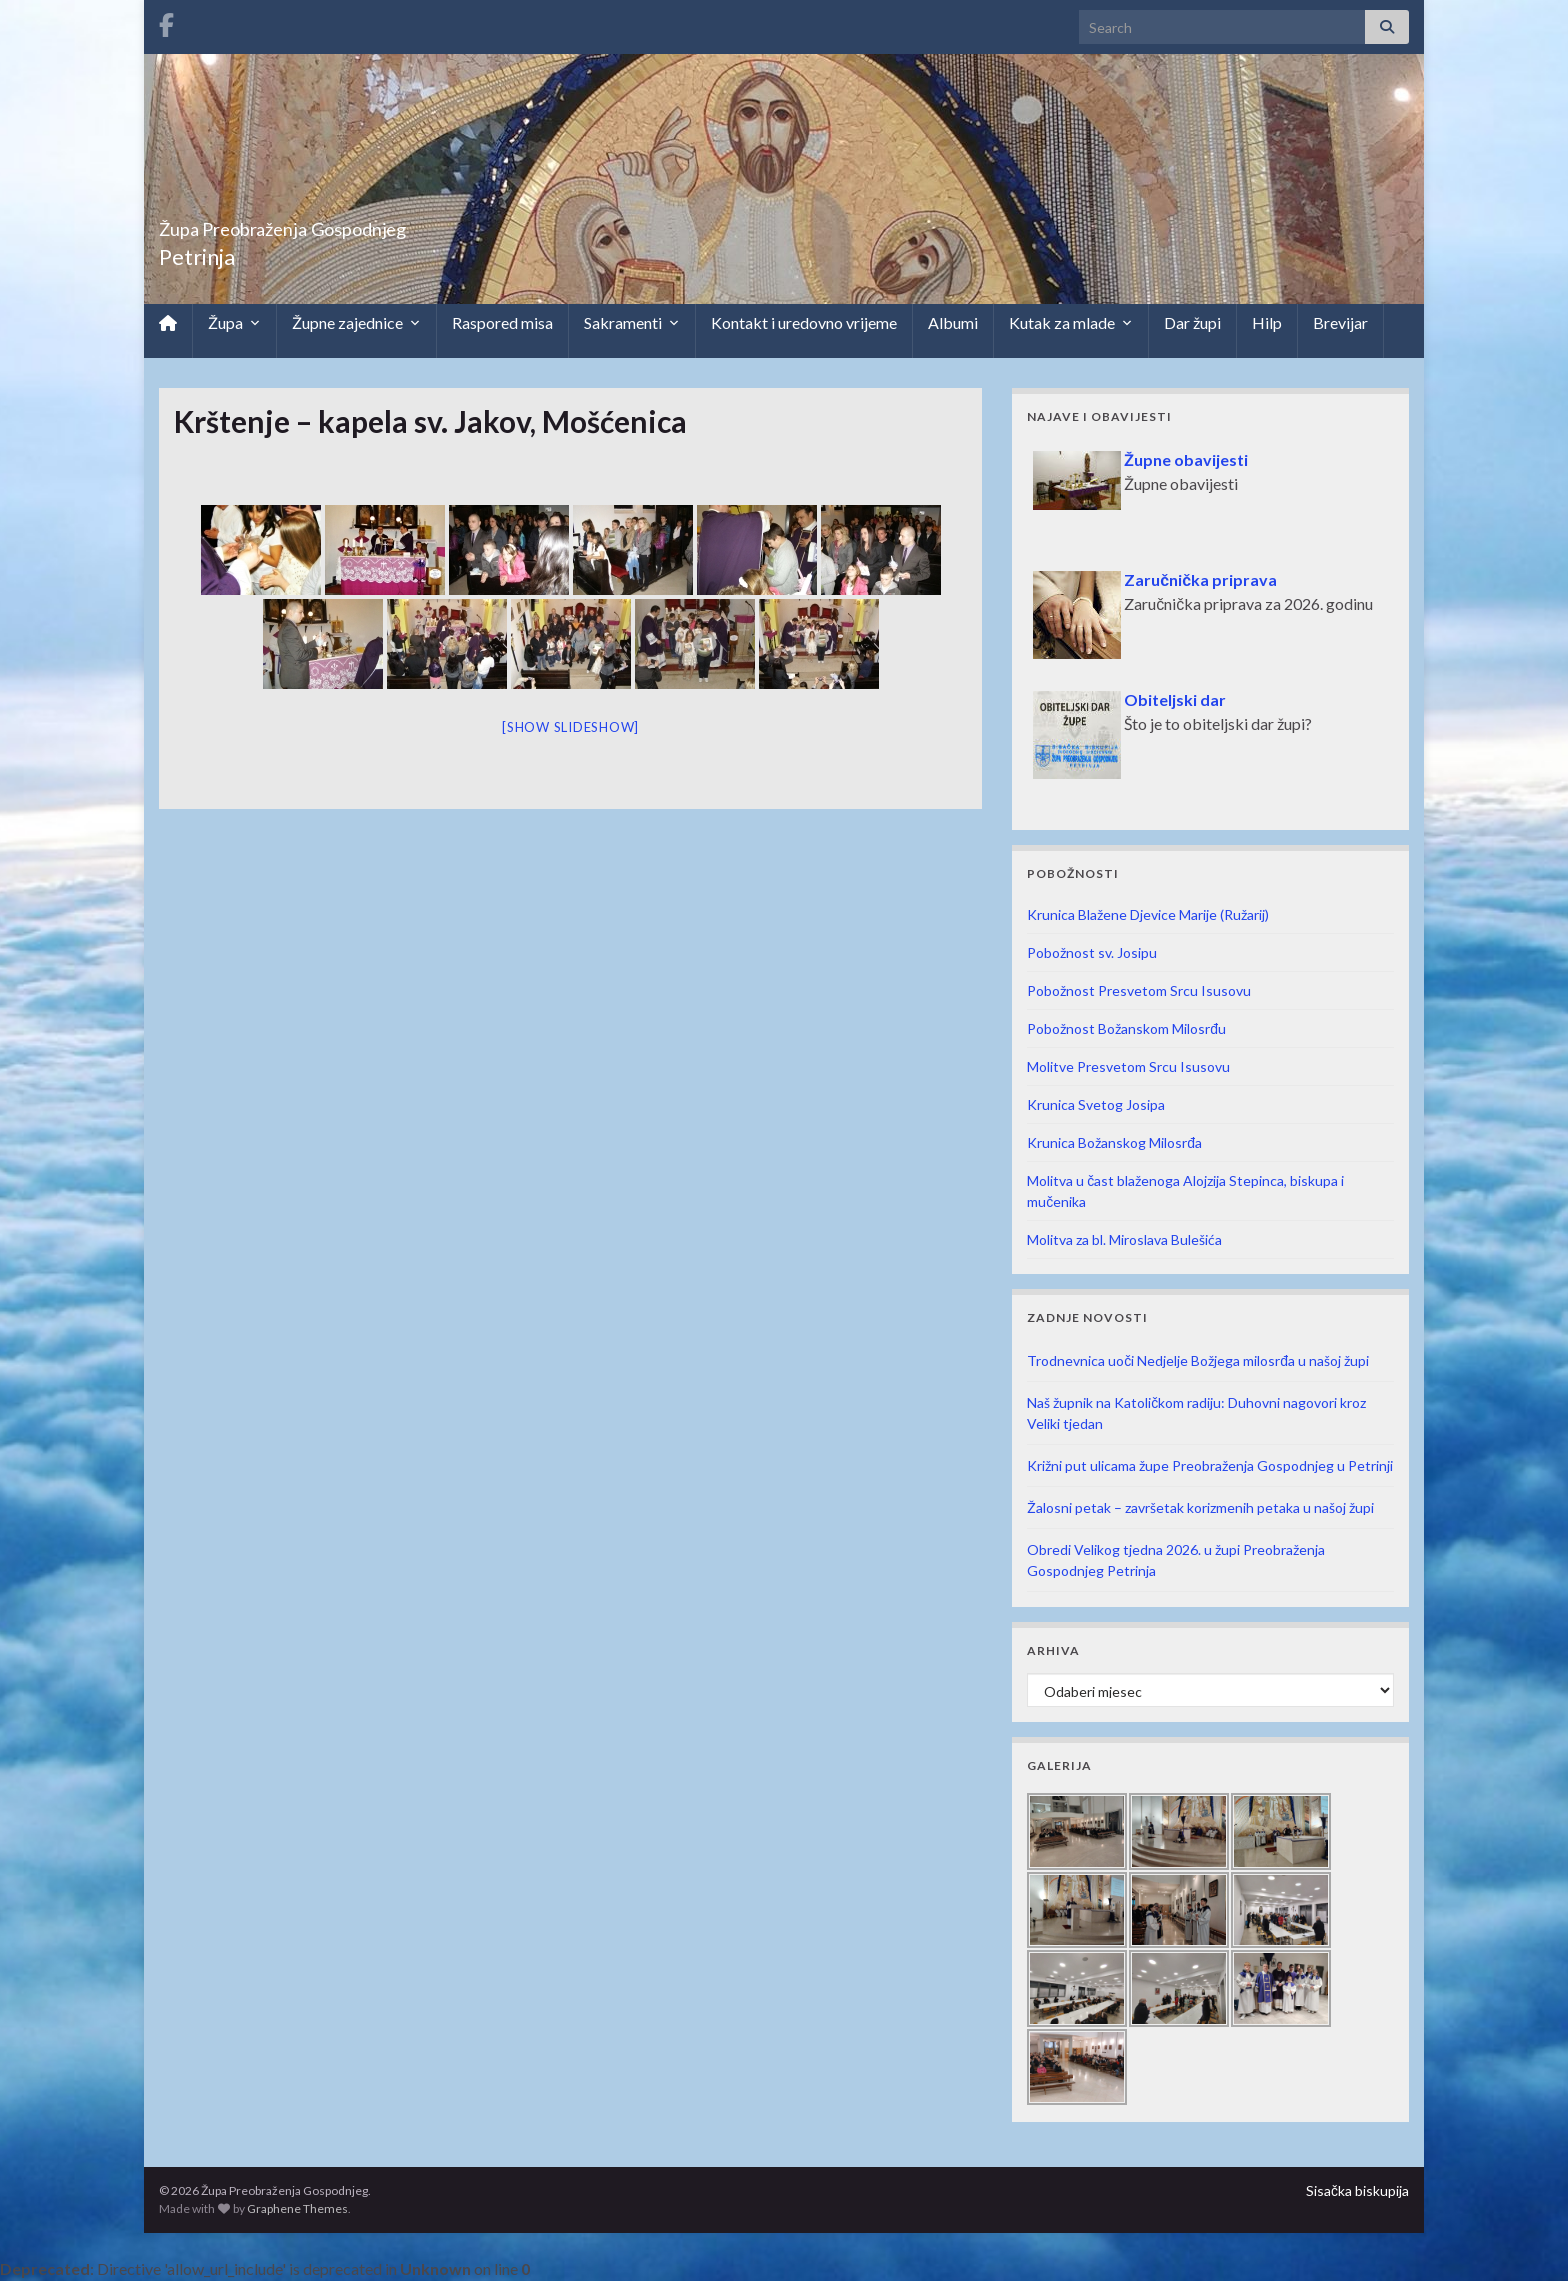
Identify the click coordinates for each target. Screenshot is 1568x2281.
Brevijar (1340, 322)
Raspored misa (502, 322)
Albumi (953, 322)
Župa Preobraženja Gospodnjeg (359, 223)
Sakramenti (632, 323)
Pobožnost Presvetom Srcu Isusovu (1139, 990)
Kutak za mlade (1071, 323)
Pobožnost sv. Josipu (1092, 952)
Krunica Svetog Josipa (1096, 1104)
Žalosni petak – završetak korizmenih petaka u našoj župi (1200, 1507)
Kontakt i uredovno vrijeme (804, 322)
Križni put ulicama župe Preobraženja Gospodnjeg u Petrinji (1210, 1465)
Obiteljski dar (1175, 699)
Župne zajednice (356, 323)
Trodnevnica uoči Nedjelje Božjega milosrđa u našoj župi (1198, 1360)
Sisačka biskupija (1357, 2190)
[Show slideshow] (570, 727)
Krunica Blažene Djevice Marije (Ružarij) (1148, 914)
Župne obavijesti (1186, 459)
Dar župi (1192, 322)
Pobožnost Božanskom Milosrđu (1126, 1028)
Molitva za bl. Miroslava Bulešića (1124, 1239)
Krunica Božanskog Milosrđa (1114, 1142)
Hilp (1267, 322)
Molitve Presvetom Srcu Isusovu (1128, 1066)
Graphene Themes (297, 2208)
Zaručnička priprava (1200, 579)
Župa (234, 323)
